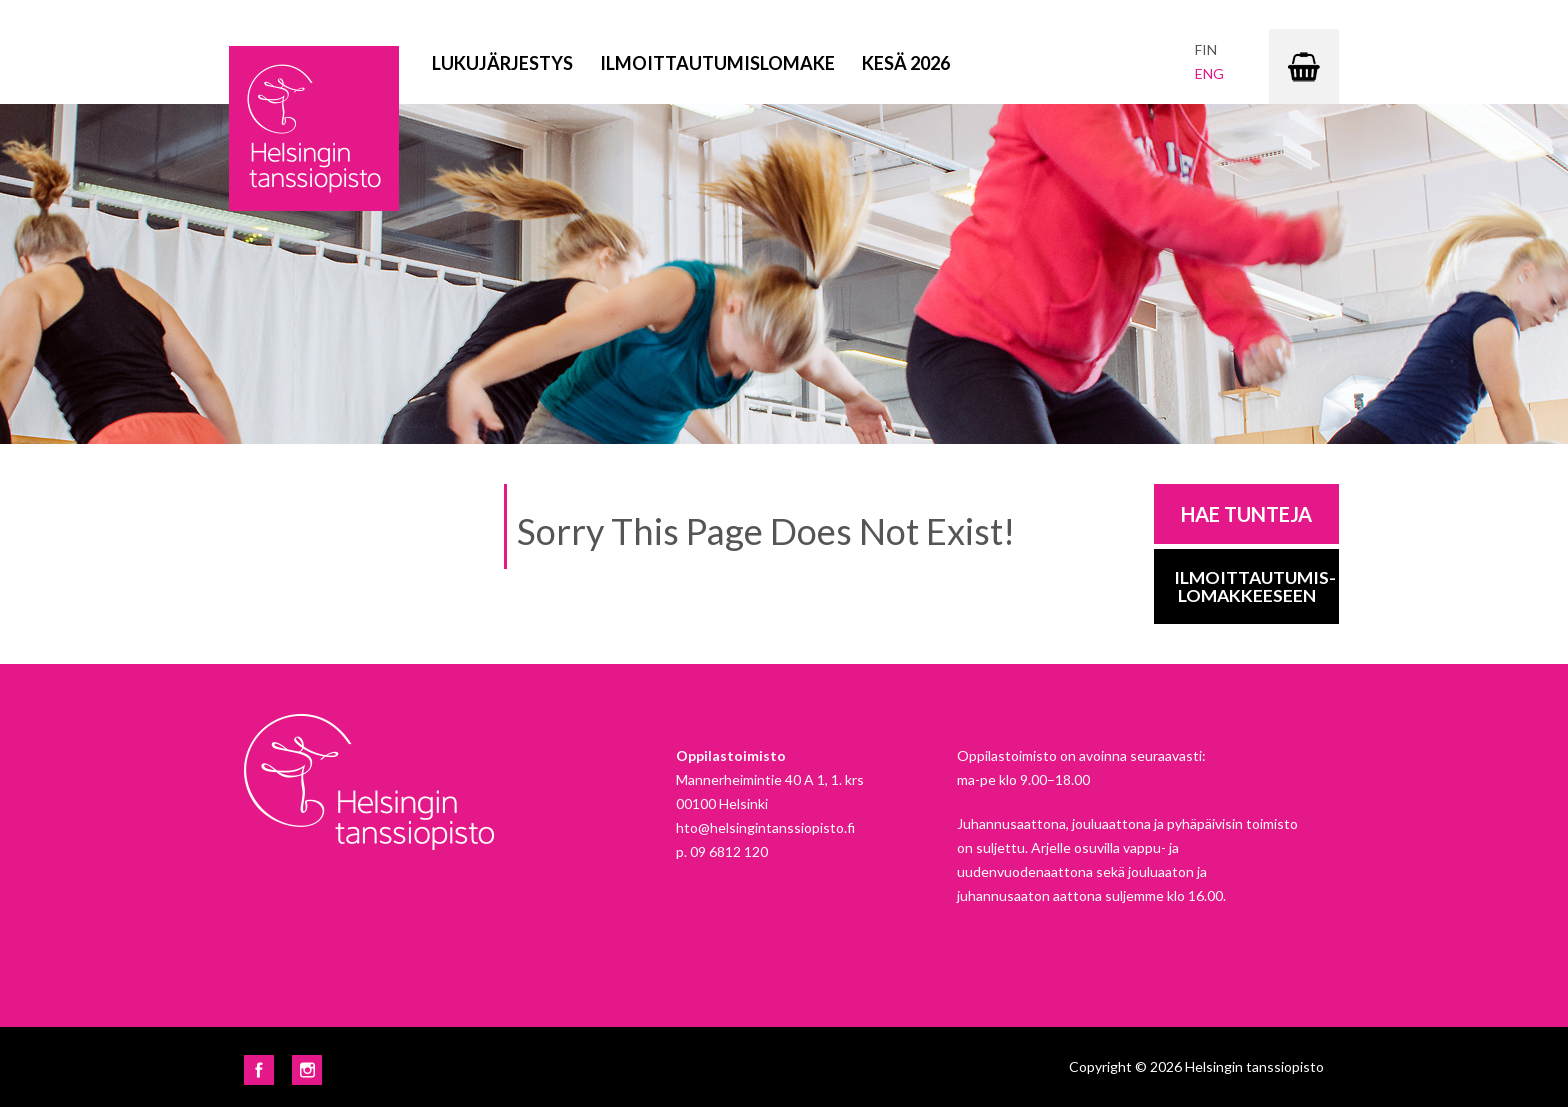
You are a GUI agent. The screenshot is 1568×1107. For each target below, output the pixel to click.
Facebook (259, 1070)
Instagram (307, 1070)
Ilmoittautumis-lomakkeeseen (1255, 586)
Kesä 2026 (906, 63)
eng (1209, 73)
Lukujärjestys (502, 63)
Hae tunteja (1246, 514)
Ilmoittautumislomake (717, 63)
